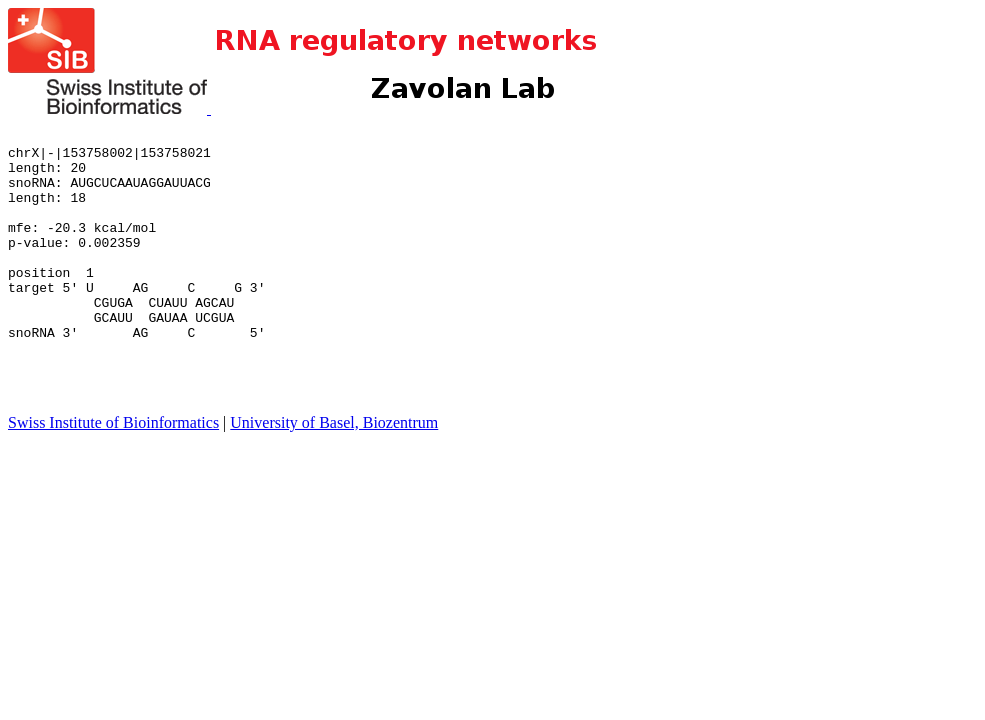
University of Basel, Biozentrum (334, 476)
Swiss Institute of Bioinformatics (113, 476)
